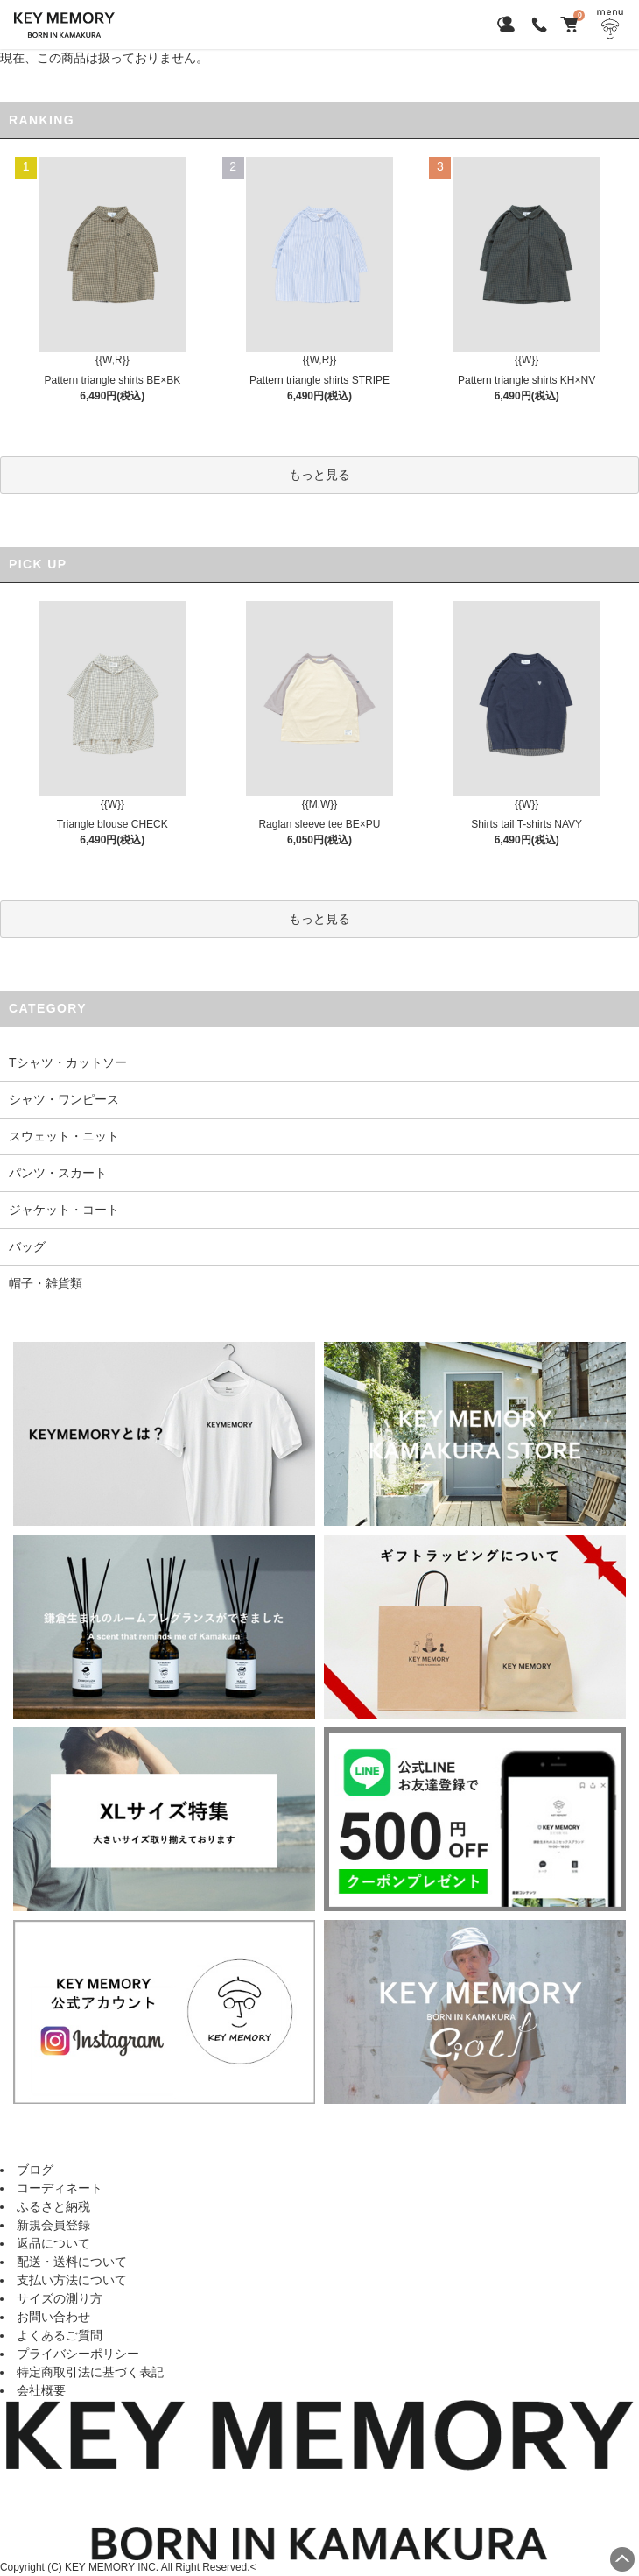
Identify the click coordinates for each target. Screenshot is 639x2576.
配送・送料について (72, 2262)
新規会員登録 (53, 2225)
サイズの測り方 (59, 2298)
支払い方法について (72, 2280)
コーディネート (59, 2188)
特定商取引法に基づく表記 (90, 2372)
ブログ (35, 2170)
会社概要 (41, 2390)
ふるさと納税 (53, 2206)
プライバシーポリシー (78, 2354)
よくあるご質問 (59, 2335)
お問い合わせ (53, 2317)
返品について (53, 2243)
